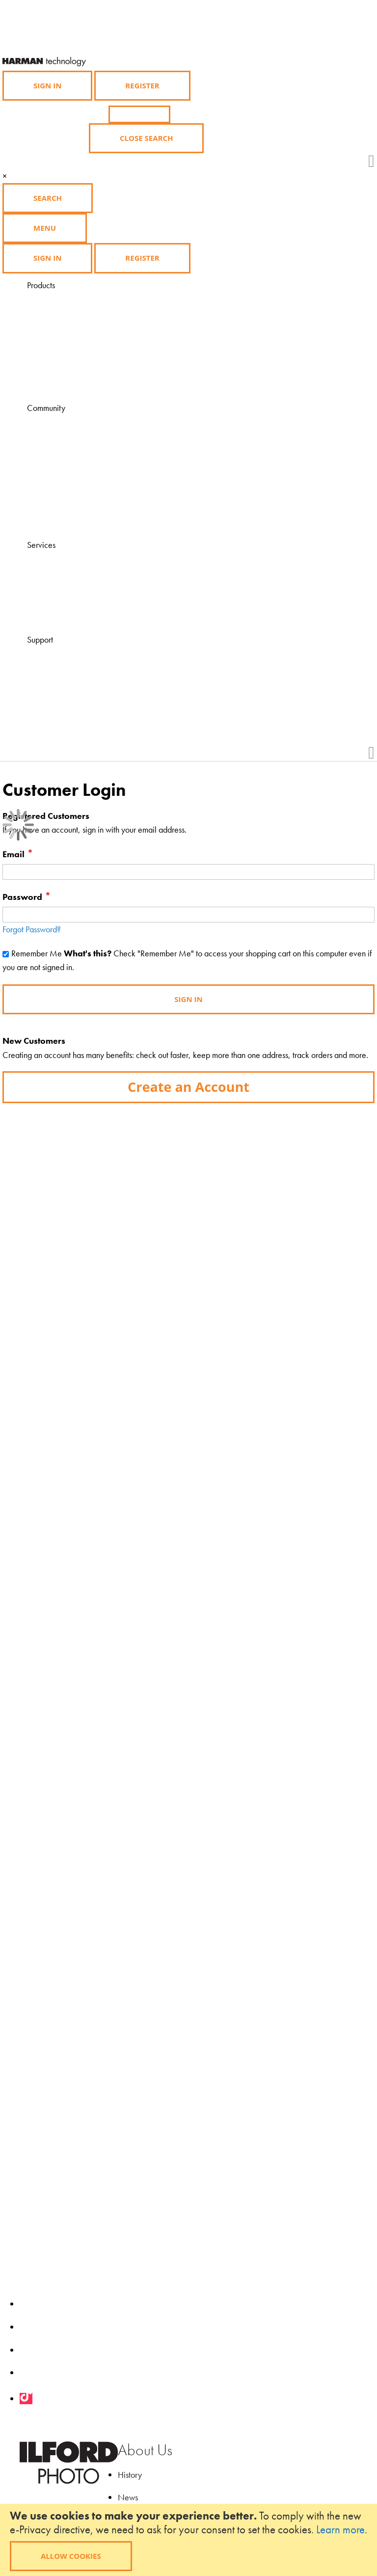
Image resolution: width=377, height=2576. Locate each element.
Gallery (65, 464)
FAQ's (62, 653)
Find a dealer (74, 573)
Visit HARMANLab (83, 559)
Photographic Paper (84, 313)
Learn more (340, 2529)
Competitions (74, 478)
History (130, 2474)
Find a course (74, 587)
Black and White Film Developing (108, 369)
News (128, 2497)
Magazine (69, 422)
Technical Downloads (87, 681)
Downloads (70, 520)
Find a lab (68, 601)
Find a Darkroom (80, 615)
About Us (145, 2450)
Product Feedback (82, 710)
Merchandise (74, 355)
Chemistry (68, 327)
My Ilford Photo (77, 506)
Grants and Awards (84, 492)
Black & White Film (84, 298)
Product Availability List (90, 383)
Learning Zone (76, 436)
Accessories (71, 341)
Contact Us (70, 667)
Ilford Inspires (74, 450)
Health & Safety (78, 696)
